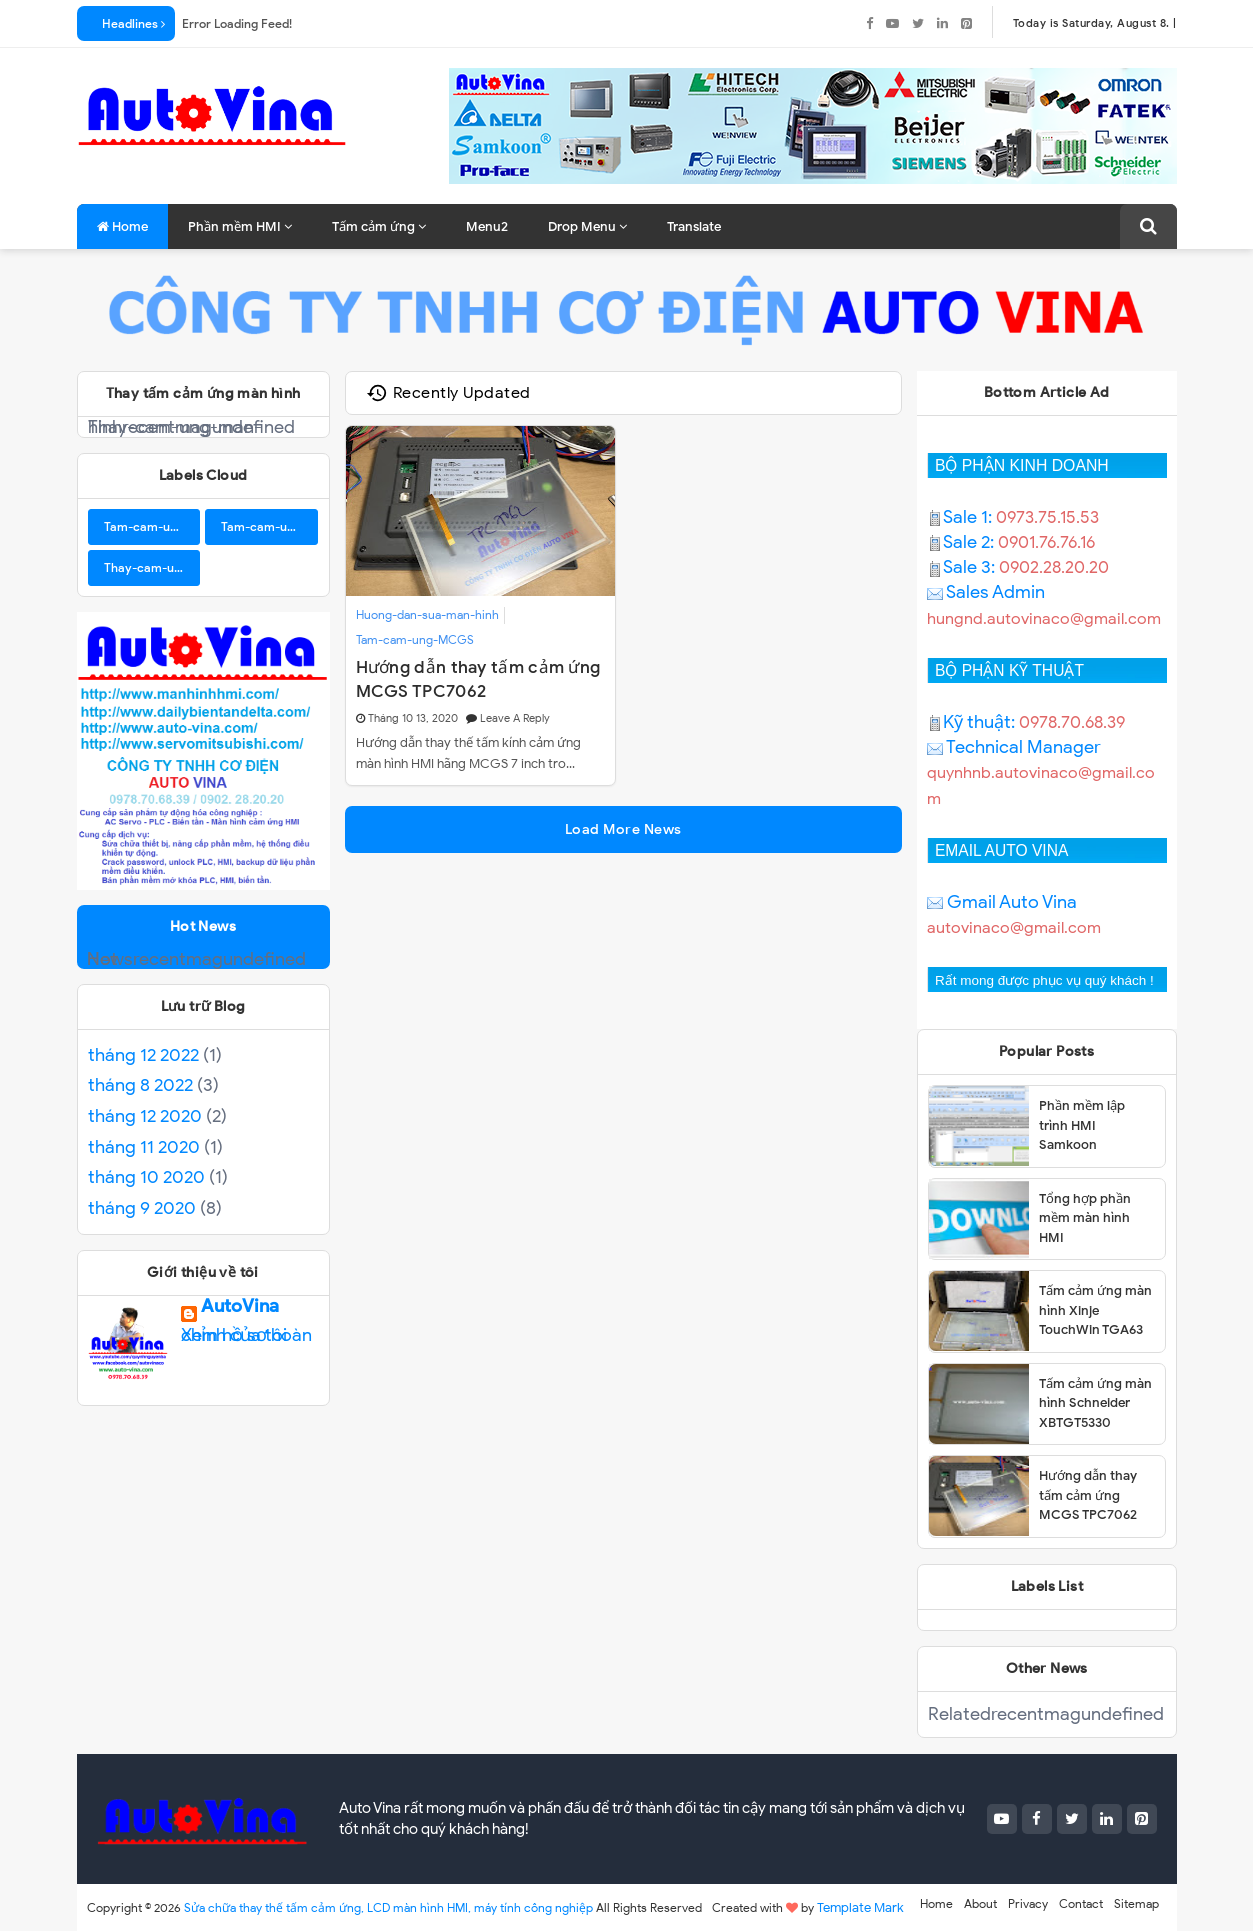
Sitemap (1136, 1903)
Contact (1081, 1903)
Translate (694, 226)
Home (122, 226)
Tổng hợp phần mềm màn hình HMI (1085, 1218)
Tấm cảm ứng (379, 226)
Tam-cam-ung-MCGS (415, 639)
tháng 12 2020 (145, 1116)
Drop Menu (587, 226)
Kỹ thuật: (973, 722)
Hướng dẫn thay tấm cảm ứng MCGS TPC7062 (478, 678)
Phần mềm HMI (240, 226)
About (980, 1903)
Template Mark (860, 1907)
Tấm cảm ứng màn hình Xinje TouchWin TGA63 (1095, 1310)
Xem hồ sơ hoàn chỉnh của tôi (246, 1335)
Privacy (1028, 1903)
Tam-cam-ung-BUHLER (152, 526)
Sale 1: (961, 517)
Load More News (623, 829)
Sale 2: (962, 542)
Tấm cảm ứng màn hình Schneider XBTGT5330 (1095, 1403)
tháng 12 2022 (143, 1055)
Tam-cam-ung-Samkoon (269, 526)
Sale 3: (963, 567)
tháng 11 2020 (144, 1147)
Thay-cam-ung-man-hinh (152, 567)
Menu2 (487, 226)
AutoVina (240, 1311)
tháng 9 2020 (142, 1208)
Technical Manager (1014, 747)
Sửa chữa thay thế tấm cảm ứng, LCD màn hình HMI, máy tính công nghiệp (388, 1907)
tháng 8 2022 (140, 1085)
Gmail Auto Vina (1002, 902)
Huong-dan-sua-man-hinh (427, 614)
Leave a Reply (515, 718)
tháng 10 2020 (146, 1177)
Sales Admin (986, 592)
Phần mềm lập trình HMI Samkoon (1082, 1125)
